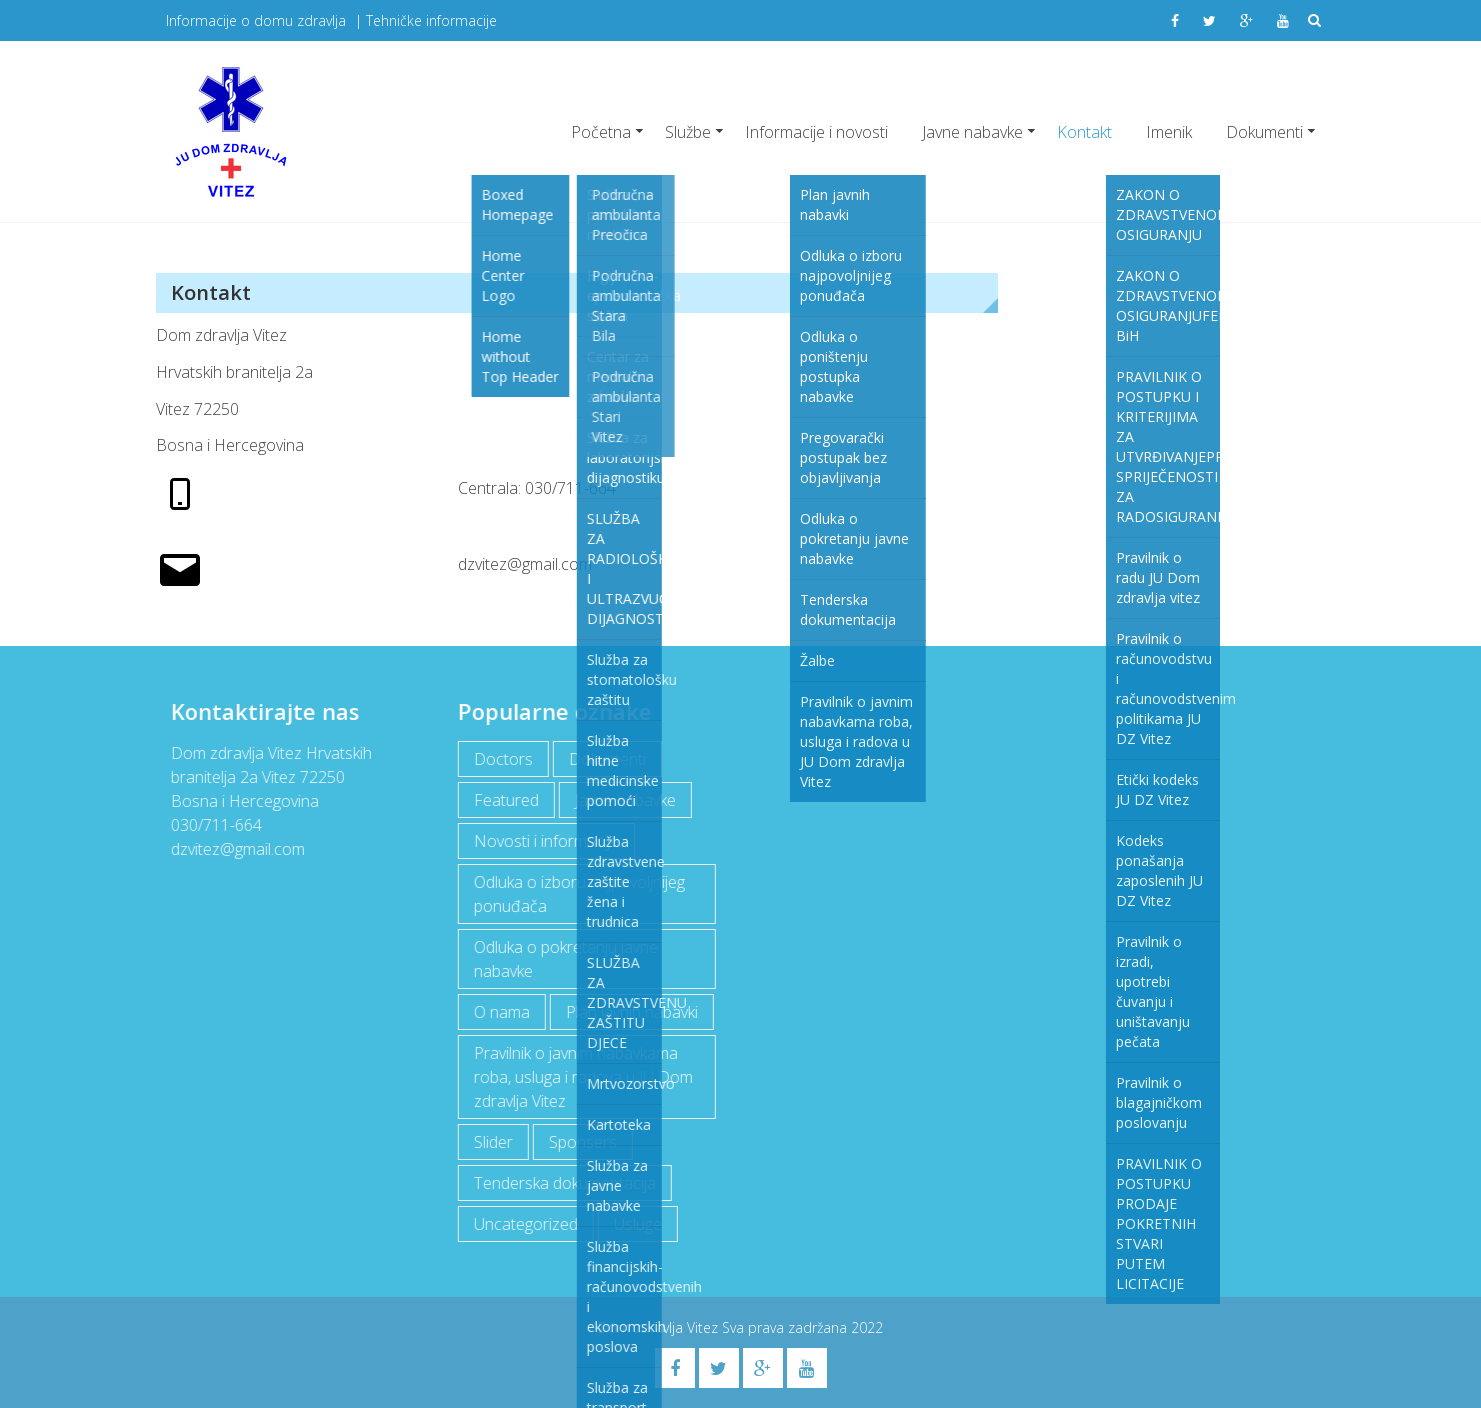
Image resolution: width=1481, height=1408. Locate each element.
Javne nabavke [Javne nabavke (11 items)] (624, 800)
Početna (601, 132)
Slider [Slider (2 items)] (492, 1142)
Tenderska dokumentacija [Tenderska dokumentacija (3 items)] (564, 1183)
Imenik (1169, 132)
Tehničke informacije (431, 20)
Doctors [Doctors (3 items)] (502, 759)
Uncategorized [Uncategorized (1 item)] (525, 1224)
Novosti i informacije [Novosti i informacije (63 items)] (545, 841)
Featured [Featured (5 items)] (505, 800)
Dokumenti (1264, 132)
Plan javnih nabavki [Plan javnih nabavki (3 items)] (631, 1012)
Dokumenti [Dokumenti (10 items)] (606, 759)
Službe (688, 132)
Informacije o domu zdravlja (256, 20)
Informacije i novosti (816, 132)
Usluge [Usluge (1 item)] (637, 1224)
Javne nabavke (972, 132)
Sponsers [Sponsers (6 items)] (582, 1142)
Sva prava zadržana (786, 1327)
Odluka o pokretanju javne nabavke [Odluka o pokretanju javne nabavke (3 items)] (565, 959)
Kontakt (1084, 132)
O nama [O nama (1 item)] (501, 1012)
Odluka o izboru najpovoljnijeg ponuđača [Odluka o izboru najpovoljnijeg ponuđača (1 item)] (578, 894)
